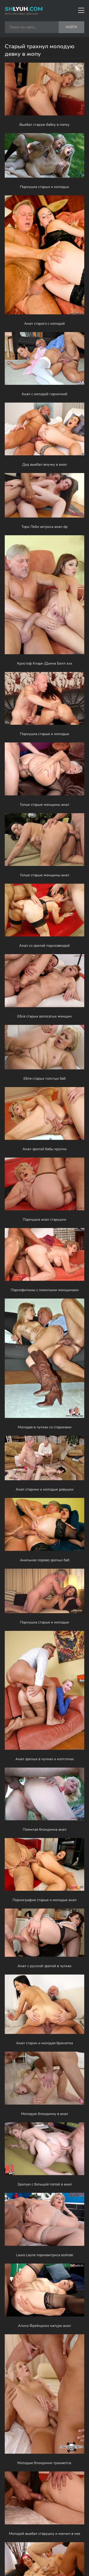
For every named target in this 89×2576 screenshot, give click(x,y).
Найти (71, 27)
